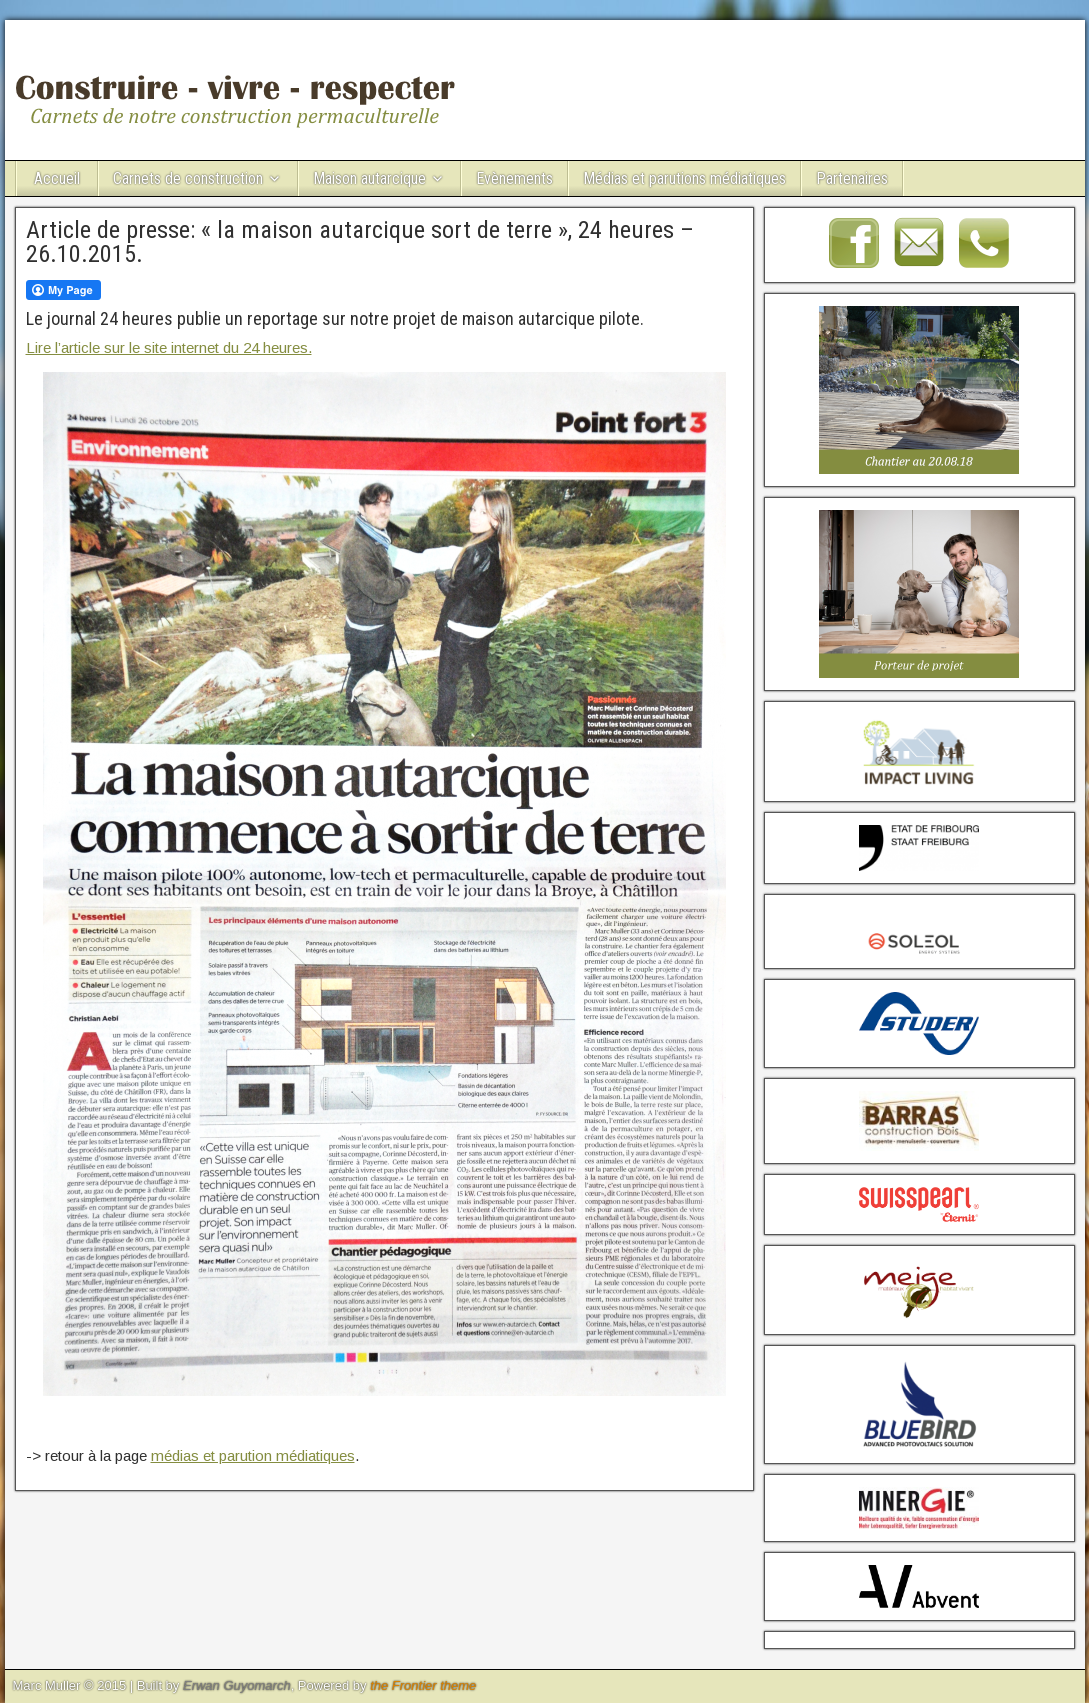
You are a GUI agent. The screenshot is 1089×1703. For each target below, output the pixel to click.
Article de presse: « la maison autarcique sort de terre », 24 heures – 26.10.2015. (360, 242)
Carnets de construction (188, 178)
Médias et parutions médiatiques (684, 178)
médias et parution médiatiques (253, 1455)
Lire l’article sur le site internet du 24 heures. (169, 347)
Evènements (514, 178)
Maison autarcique (369, 178)
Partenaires (852, 178)
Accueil (57, 178)
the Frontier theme (423, 1685)
